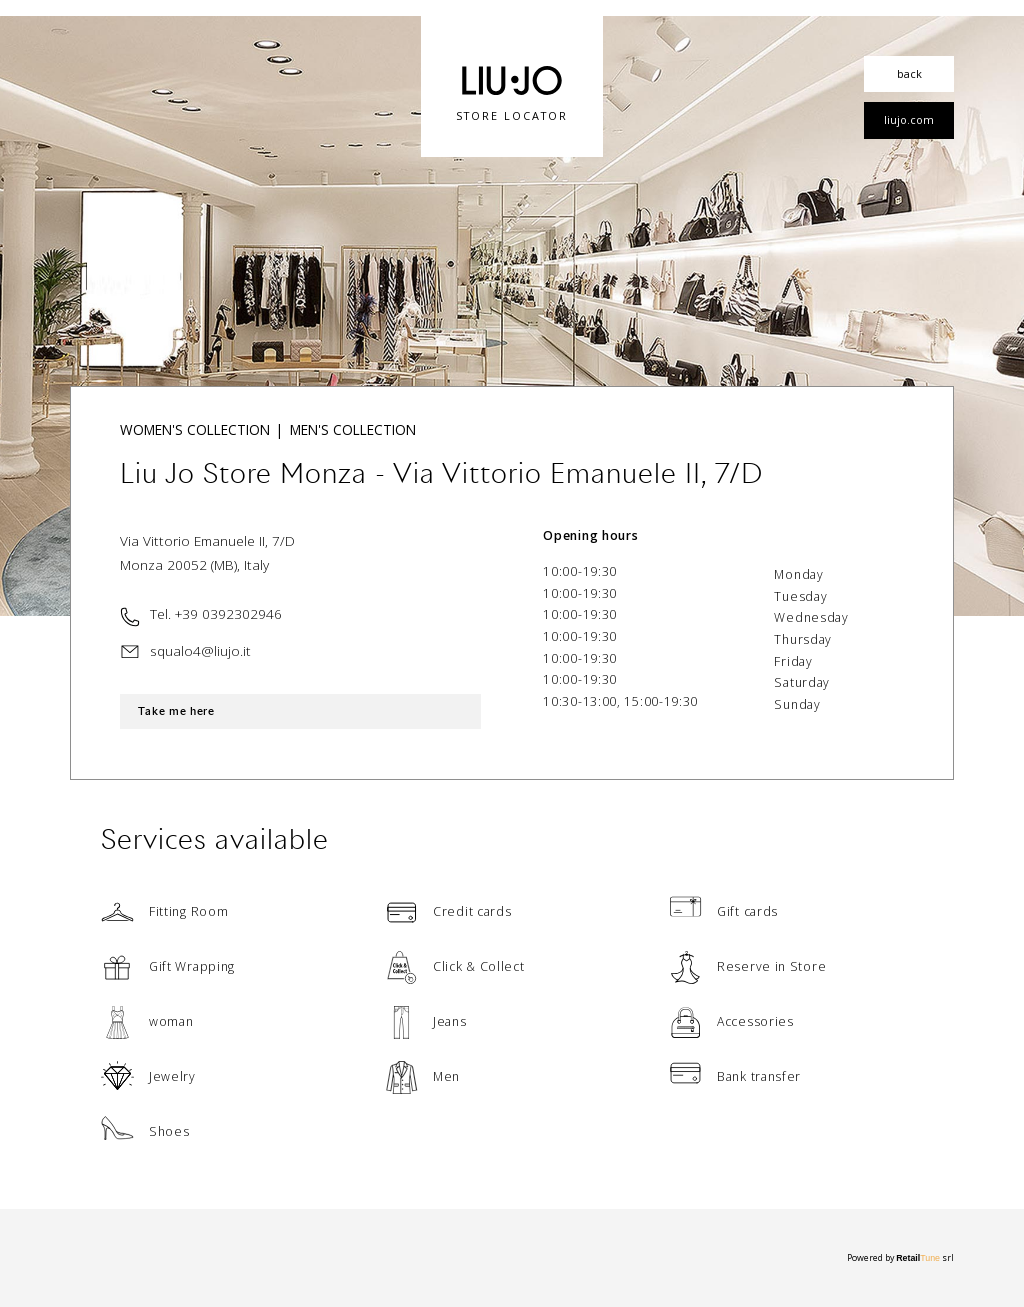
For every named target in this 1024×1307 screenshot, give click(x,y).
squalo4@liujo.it (200, 650)
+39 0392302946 (228, 613)
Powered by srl (900, 1257)
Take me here (181, 711)
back (909, 73)
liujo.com (909, 119)
